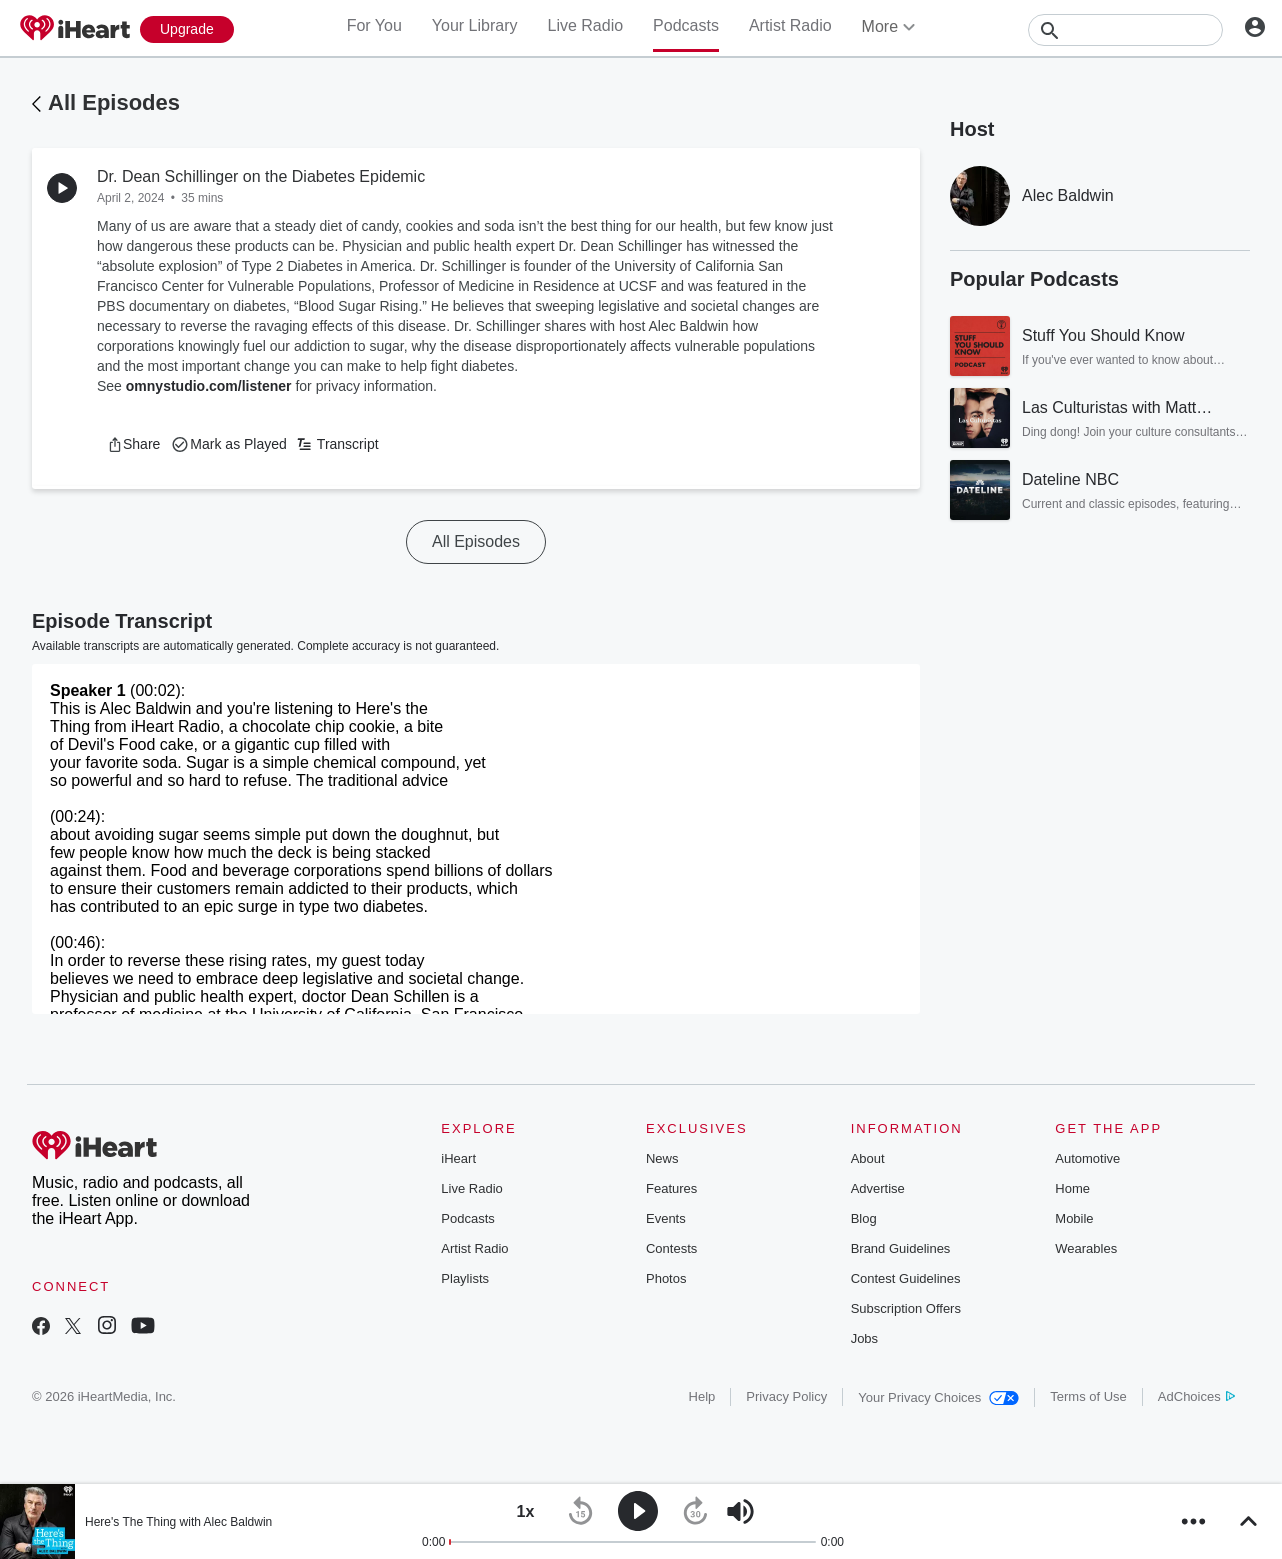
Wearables (1086, 1248)
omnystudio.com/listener (209, 386)
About (868, 1158)
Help (702, 1396)
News (662, 1158)
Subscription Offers (906, 1308)
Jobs (864, 1338)
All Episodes (114, 102)
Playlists (465, 1278)
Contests (671, 1248)
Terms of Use (1088, 1396)
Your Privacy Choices (938, 1397)
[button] (133, 444)
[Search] (1125, 30)
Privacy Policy (786, 1396)
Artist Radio (790, 25)
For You (374, 25)
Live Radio (585, 25)
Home (1072, 1188)
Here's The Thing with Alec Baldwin (178, 1522)
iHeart (458, 1158)
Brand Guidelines (901, 1248)
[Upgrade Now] (187, 29)
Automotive (1087, 1158)
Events (666, 1218)
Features (671, 1188)
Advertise (878, 1188)
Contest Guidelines (906, 1278)
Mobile (1074, 1218)
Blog (864, 1218)
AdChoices (1196, 1396)
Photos (666, 1278)
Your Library (475, 25)
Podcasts (686, 25)
